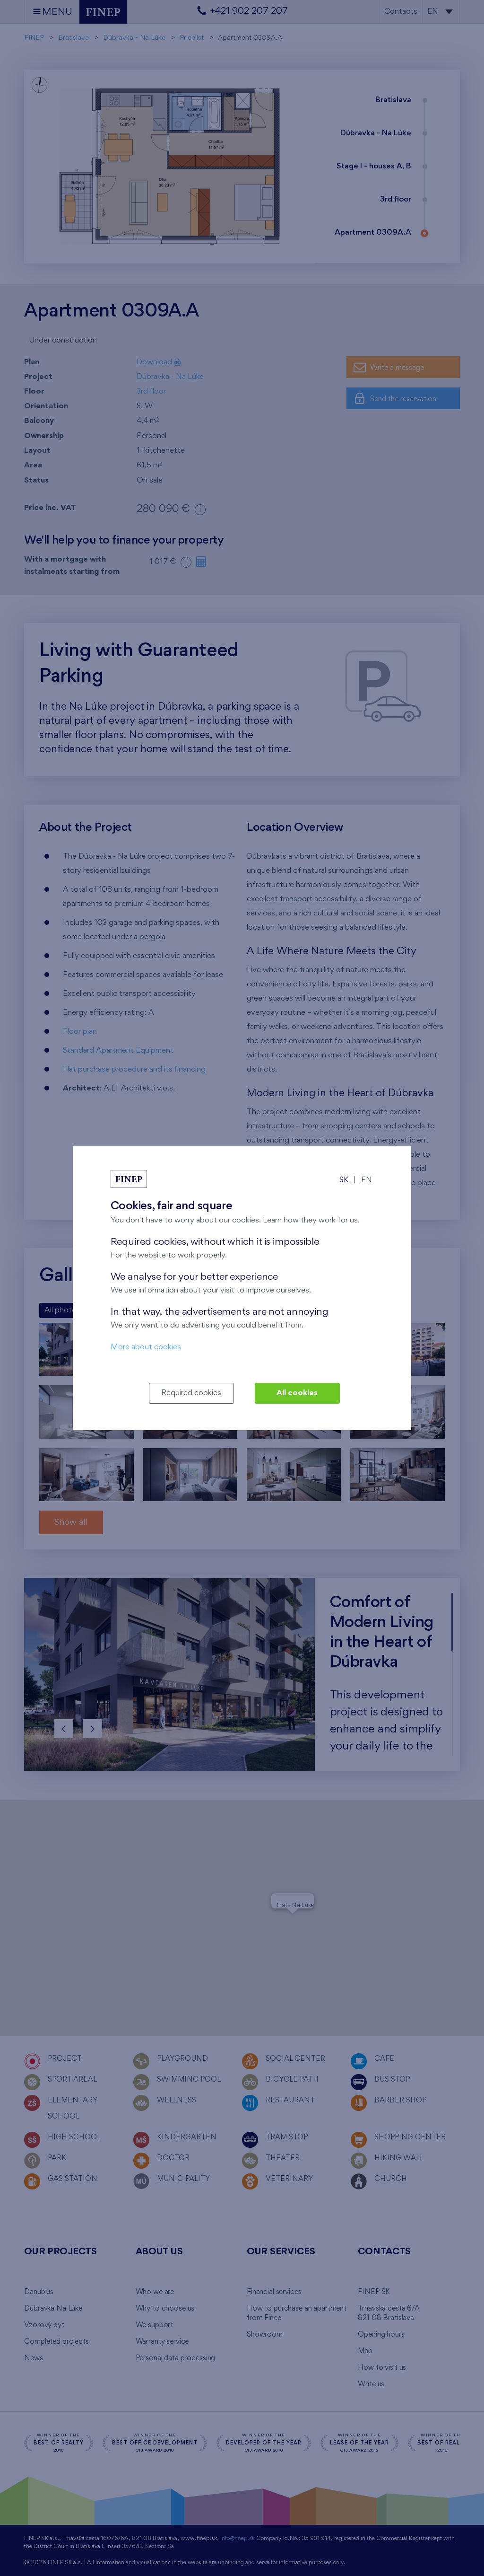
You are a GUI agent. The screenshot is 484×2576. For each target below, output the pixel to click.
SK (343, 1180)
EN (366, 1180)
